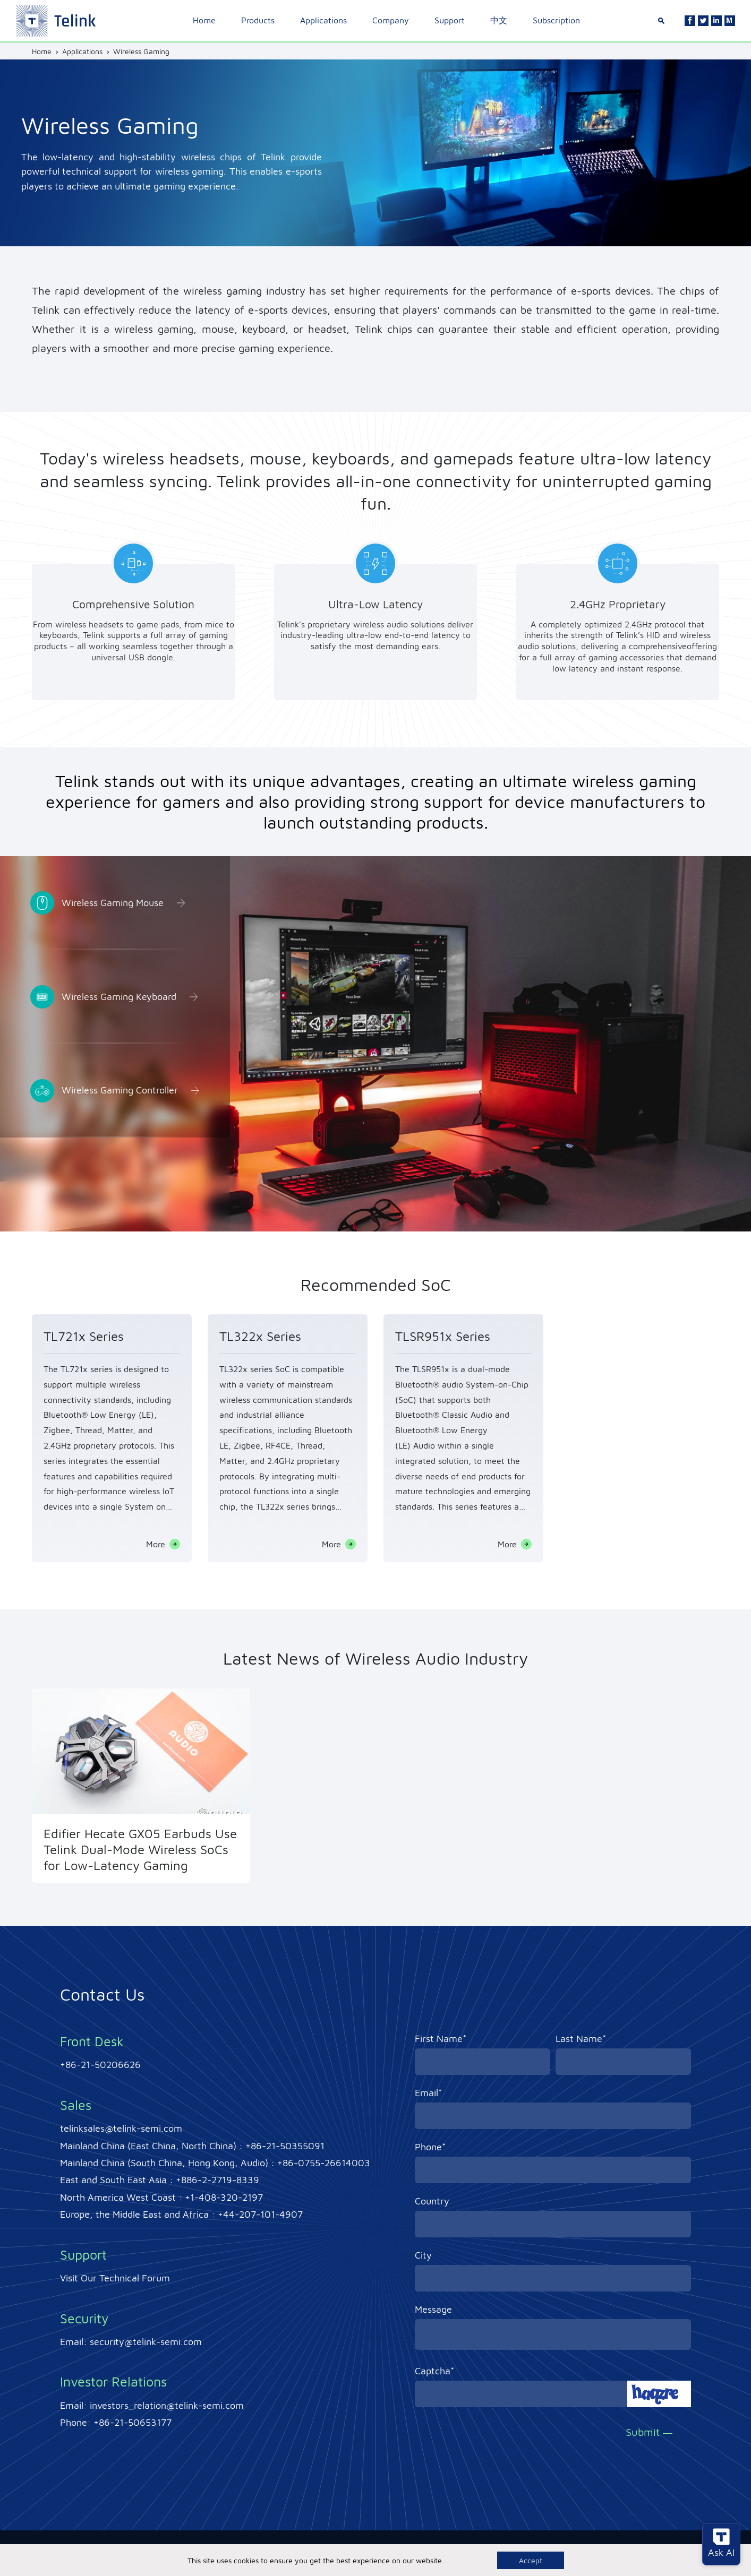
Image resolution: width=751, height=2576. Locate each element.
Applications (323, 20)
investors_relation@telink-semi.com (167, 2405)
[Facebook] (690, 20)
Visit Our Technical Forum (115, 2278)
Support (449, 20)
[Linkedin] (716, 20)
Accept (530, 2560)
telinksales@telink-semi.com (121, 2128)
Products (258, 20)
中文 (498, 20)
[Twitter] (703, 20)
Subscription (556, 20)
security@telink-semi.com (146, 2341)
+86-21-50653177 (132, 2422)
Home (204, 20)
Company (390, 20)
